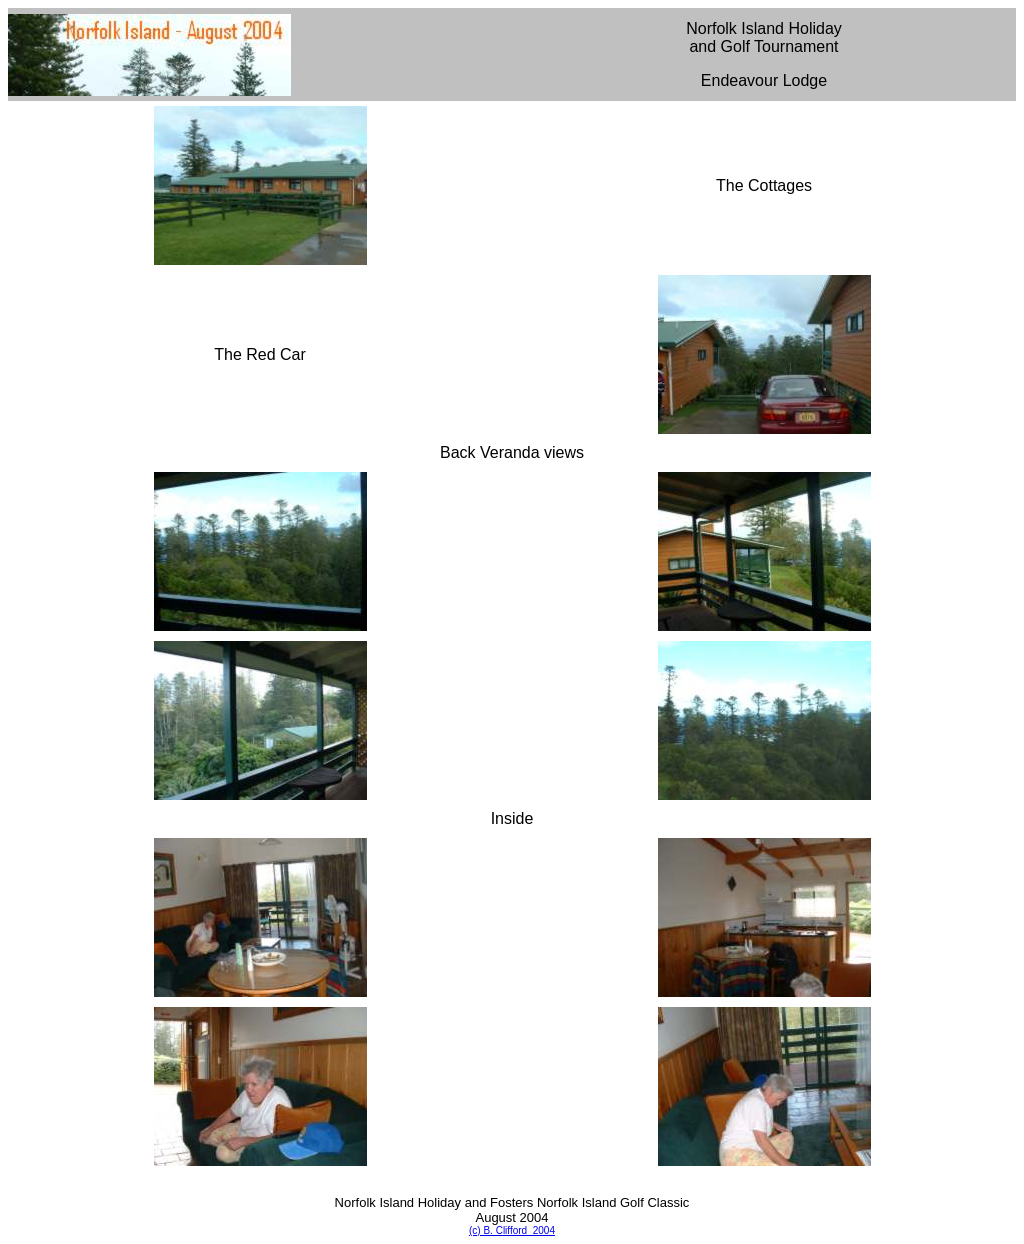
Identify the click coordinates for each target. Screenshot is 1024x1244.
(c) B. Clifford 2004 (512, 1230)
